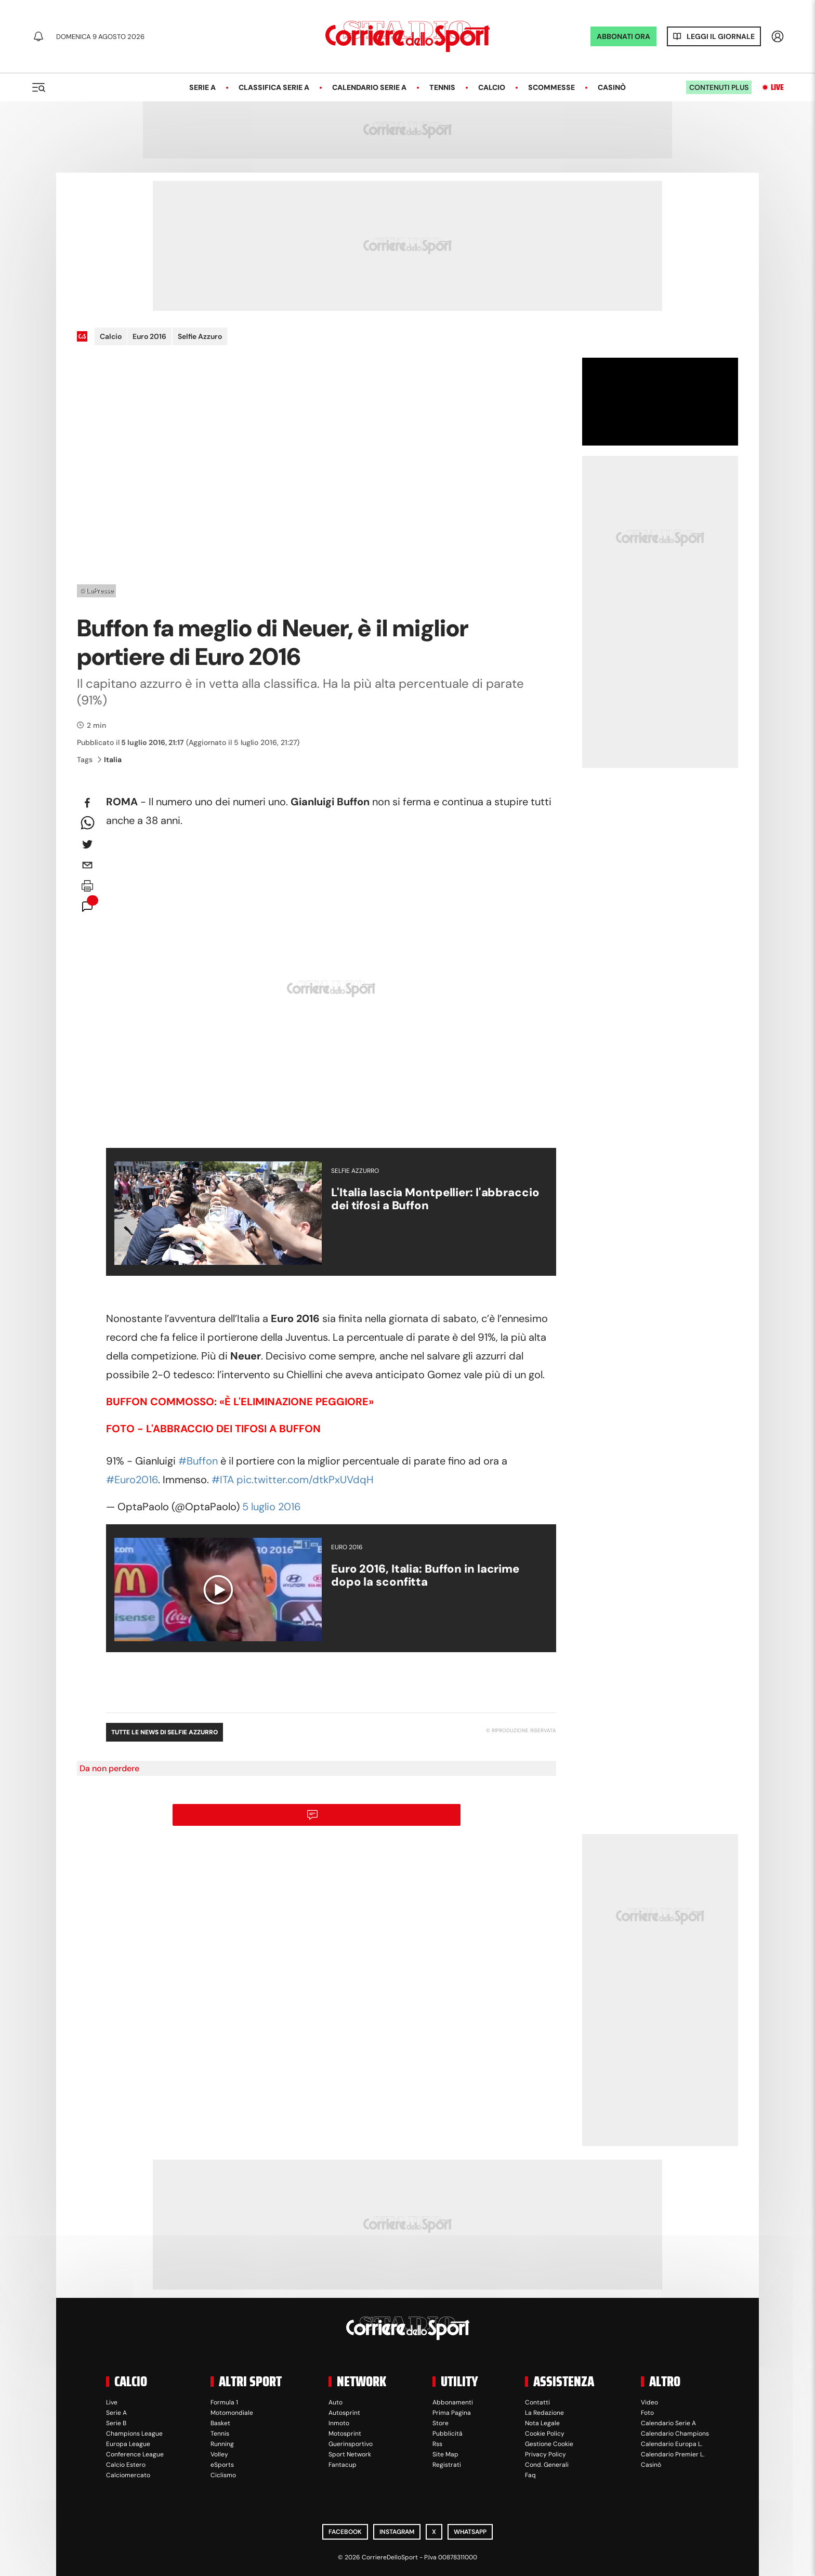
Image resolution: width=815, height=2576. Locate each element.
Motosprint (344, 2433)
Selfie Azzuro (200, 336)
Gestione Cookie (549, 2444)
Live (777, 87)
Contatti (537, 2402)
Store (440, 2423)
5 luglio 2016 (271, 1506)
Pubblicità (447, 2433)
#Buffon (198, 1461)
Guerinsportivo (350, 2444)
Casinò (612, 87)
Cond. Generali (547, 2465)
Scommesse (551, 87)
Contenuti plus (718, 87)
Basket (220, 2423)
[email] (87, 865)
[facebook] (87, 802)
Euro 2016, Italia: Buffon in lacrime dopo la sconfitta (425, 1575)
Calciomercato (128, 2475)
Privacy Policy (545, 2454)
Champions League (134, 2433)
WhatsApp (470, 2532)
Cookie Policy (544, 2433)
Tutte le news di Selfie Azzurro (164, 1732)
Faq (530, 2475)
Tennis (442, 87)
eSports (222, 2465)
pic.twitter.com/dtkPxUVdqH (305, 1479)
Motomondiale (232, 2413)
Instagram (396, 2532)
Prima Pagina (451, 2413)
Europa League (128, 2444)
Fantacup (342, 2465)
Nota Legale (542, 2423)
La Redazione (544, 2413)
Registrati (446, 2465)
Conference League (135, 2454)
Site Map (445, 2454)
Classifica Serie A (274, 87)
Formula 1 (224, 2402)
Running (222, 2444)
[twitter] (87, 844)
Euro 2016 (149, 336)
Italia (110, 759)
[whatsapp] (87, 823)
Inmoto (338, 2423)
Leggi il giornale (721, 36)
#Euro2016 (132, 1479)
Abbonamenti (452, 2402)
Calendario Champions (675, 2433)
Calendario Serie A (369, 87)
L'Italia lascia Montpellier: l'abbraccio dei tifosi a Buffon (435, 1199)
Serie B (116, 2423)
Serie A (202, 87)
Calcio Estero (126, 2465)
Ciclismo (223, 2475)
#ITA (223, 1479)
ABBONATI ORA (623, 36)
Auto (335, 2402)
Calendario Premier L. (672, 2454)
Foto (647, 2413)
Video (649, 2402)
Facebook (345, 2532)
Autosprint (344, 2413)
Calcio (491, 87)
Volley (219, 2454)
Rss (437, 2444)
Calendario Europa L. (671, 2444)
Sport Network (349, 2454)
